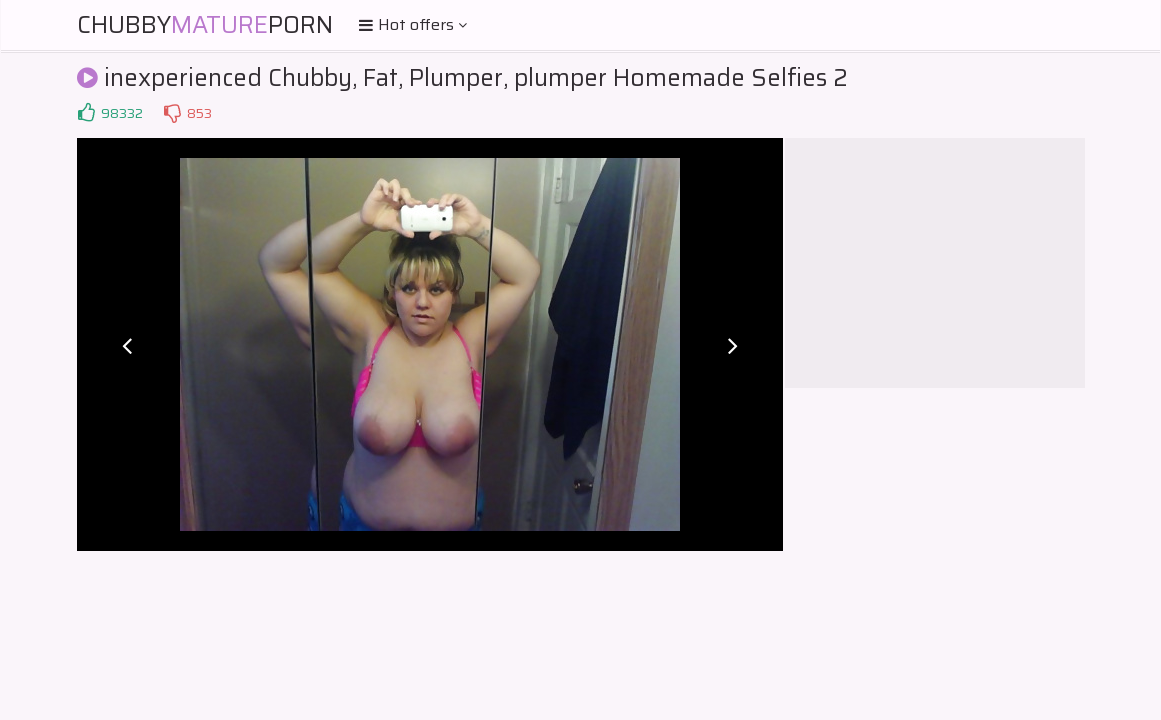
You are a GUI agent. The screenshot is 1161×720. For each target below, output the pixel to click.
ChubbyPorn (205, 25)
